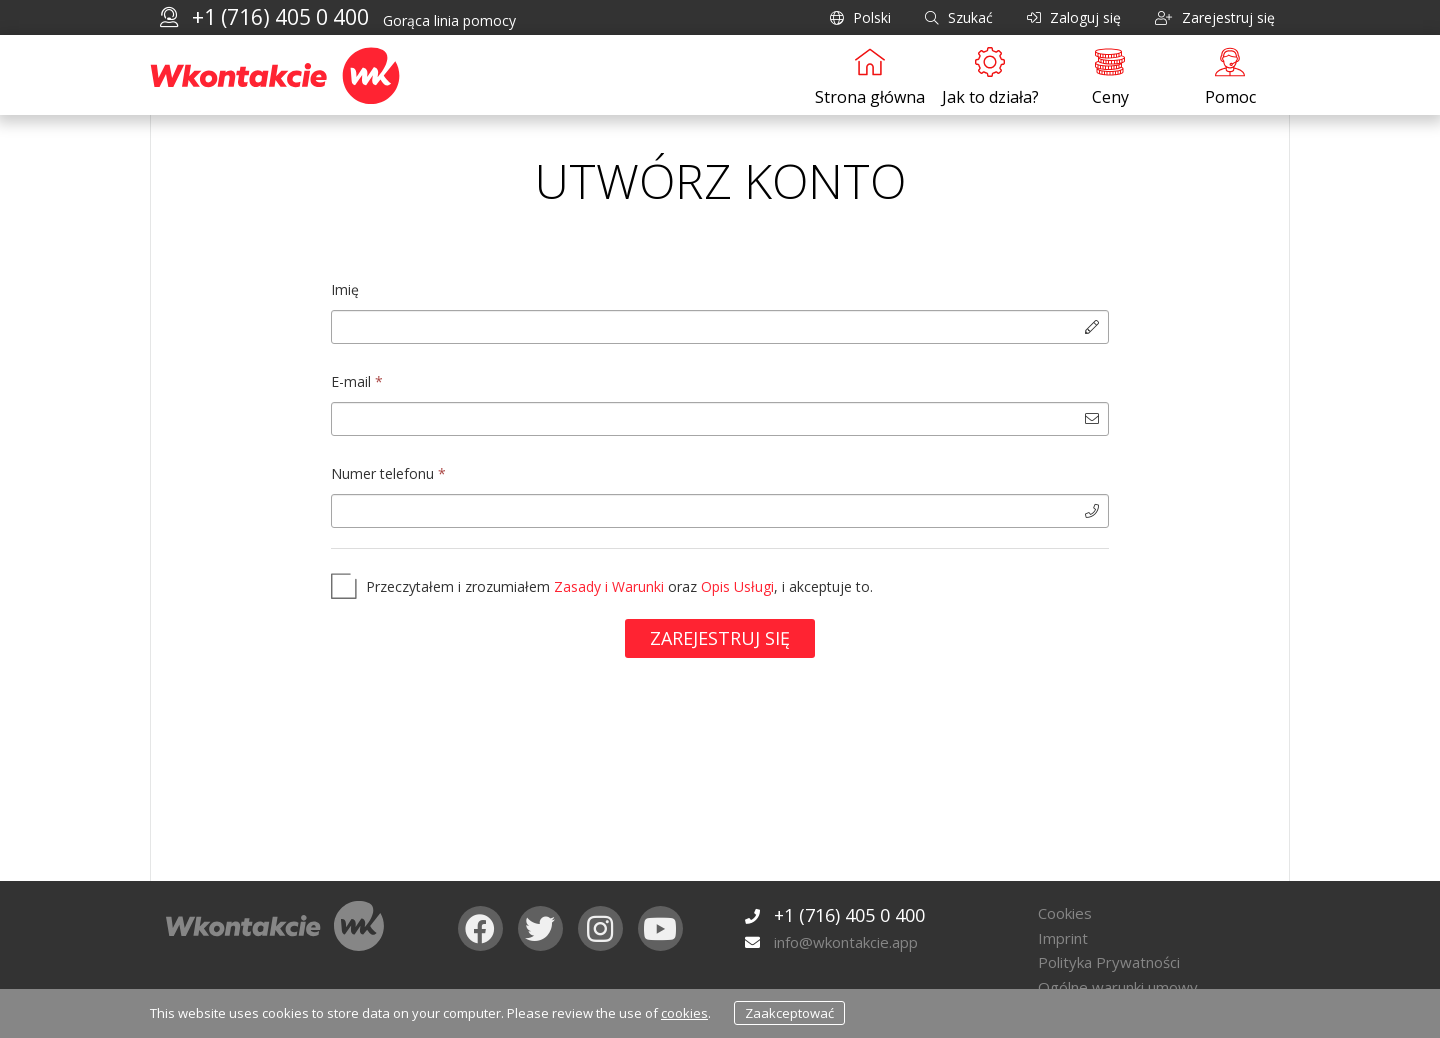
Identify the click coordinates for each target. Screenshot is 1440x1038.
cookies (684, 1013)
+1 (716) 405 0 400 (280, 17)
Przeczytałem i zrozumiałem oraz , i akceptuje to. (619, 586)
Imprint (1063, 938)
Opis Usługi (737, 586)
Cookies (1065, 913)
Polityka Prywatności (1109, 962)
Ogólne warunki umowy (1118, 987)
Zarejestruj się (720, 638)
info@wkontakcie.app (846, 942)
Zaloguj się (1074, 17)
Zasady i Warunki (609, 586)
